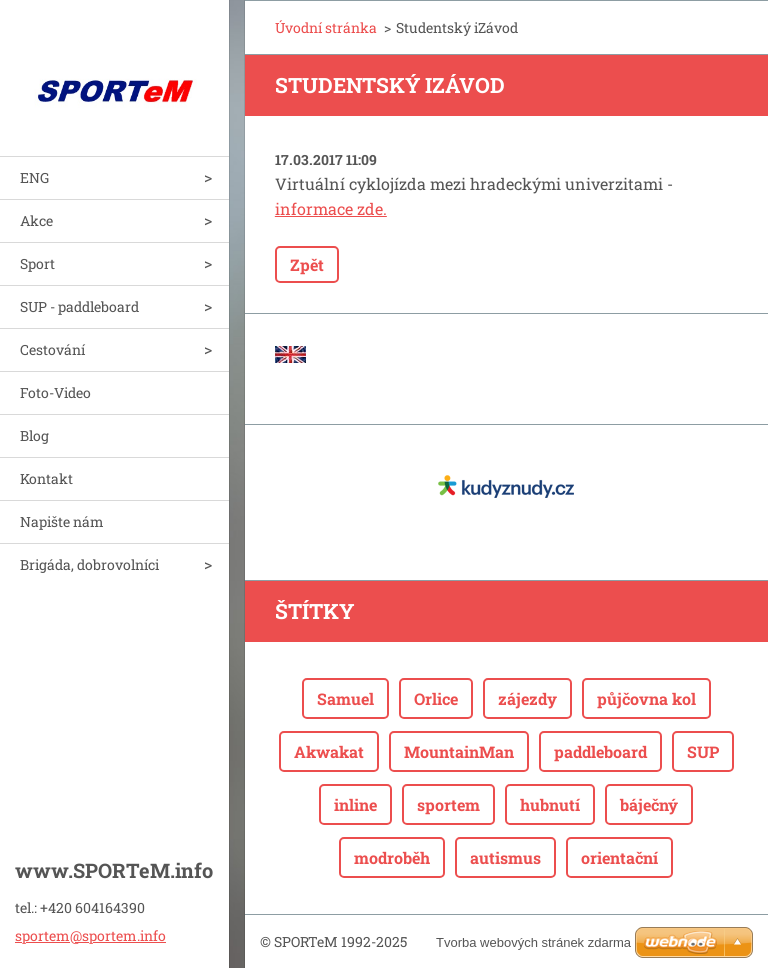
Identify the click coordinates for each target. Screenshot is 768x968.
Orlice (436, 698)
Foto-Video (55, 392)
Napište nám (62, 521)
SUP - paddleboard (79, 306)
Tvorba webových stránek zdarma (533, 942)
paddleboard (600, 751)
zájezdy (527, 698)
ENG (34, 177)
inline (355, 804)
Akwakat (329, 751)
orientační (619, 857)
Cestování (52, 349)
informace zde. (331, 208)
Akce (36, 220)
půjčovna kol (646, 698)
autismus (505, 857)
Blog (34, 435)
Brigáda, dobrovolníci (89, 564)
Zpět (307, 264)
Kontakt (46, 478)
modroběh (392, 857)
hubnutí (550, 804)
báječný (649, 804)
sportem (448, 804)
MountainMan (459, 751)
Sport (37, 263)
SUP (703, 751)
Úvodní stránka (326, 27)
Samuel (345, 698)
